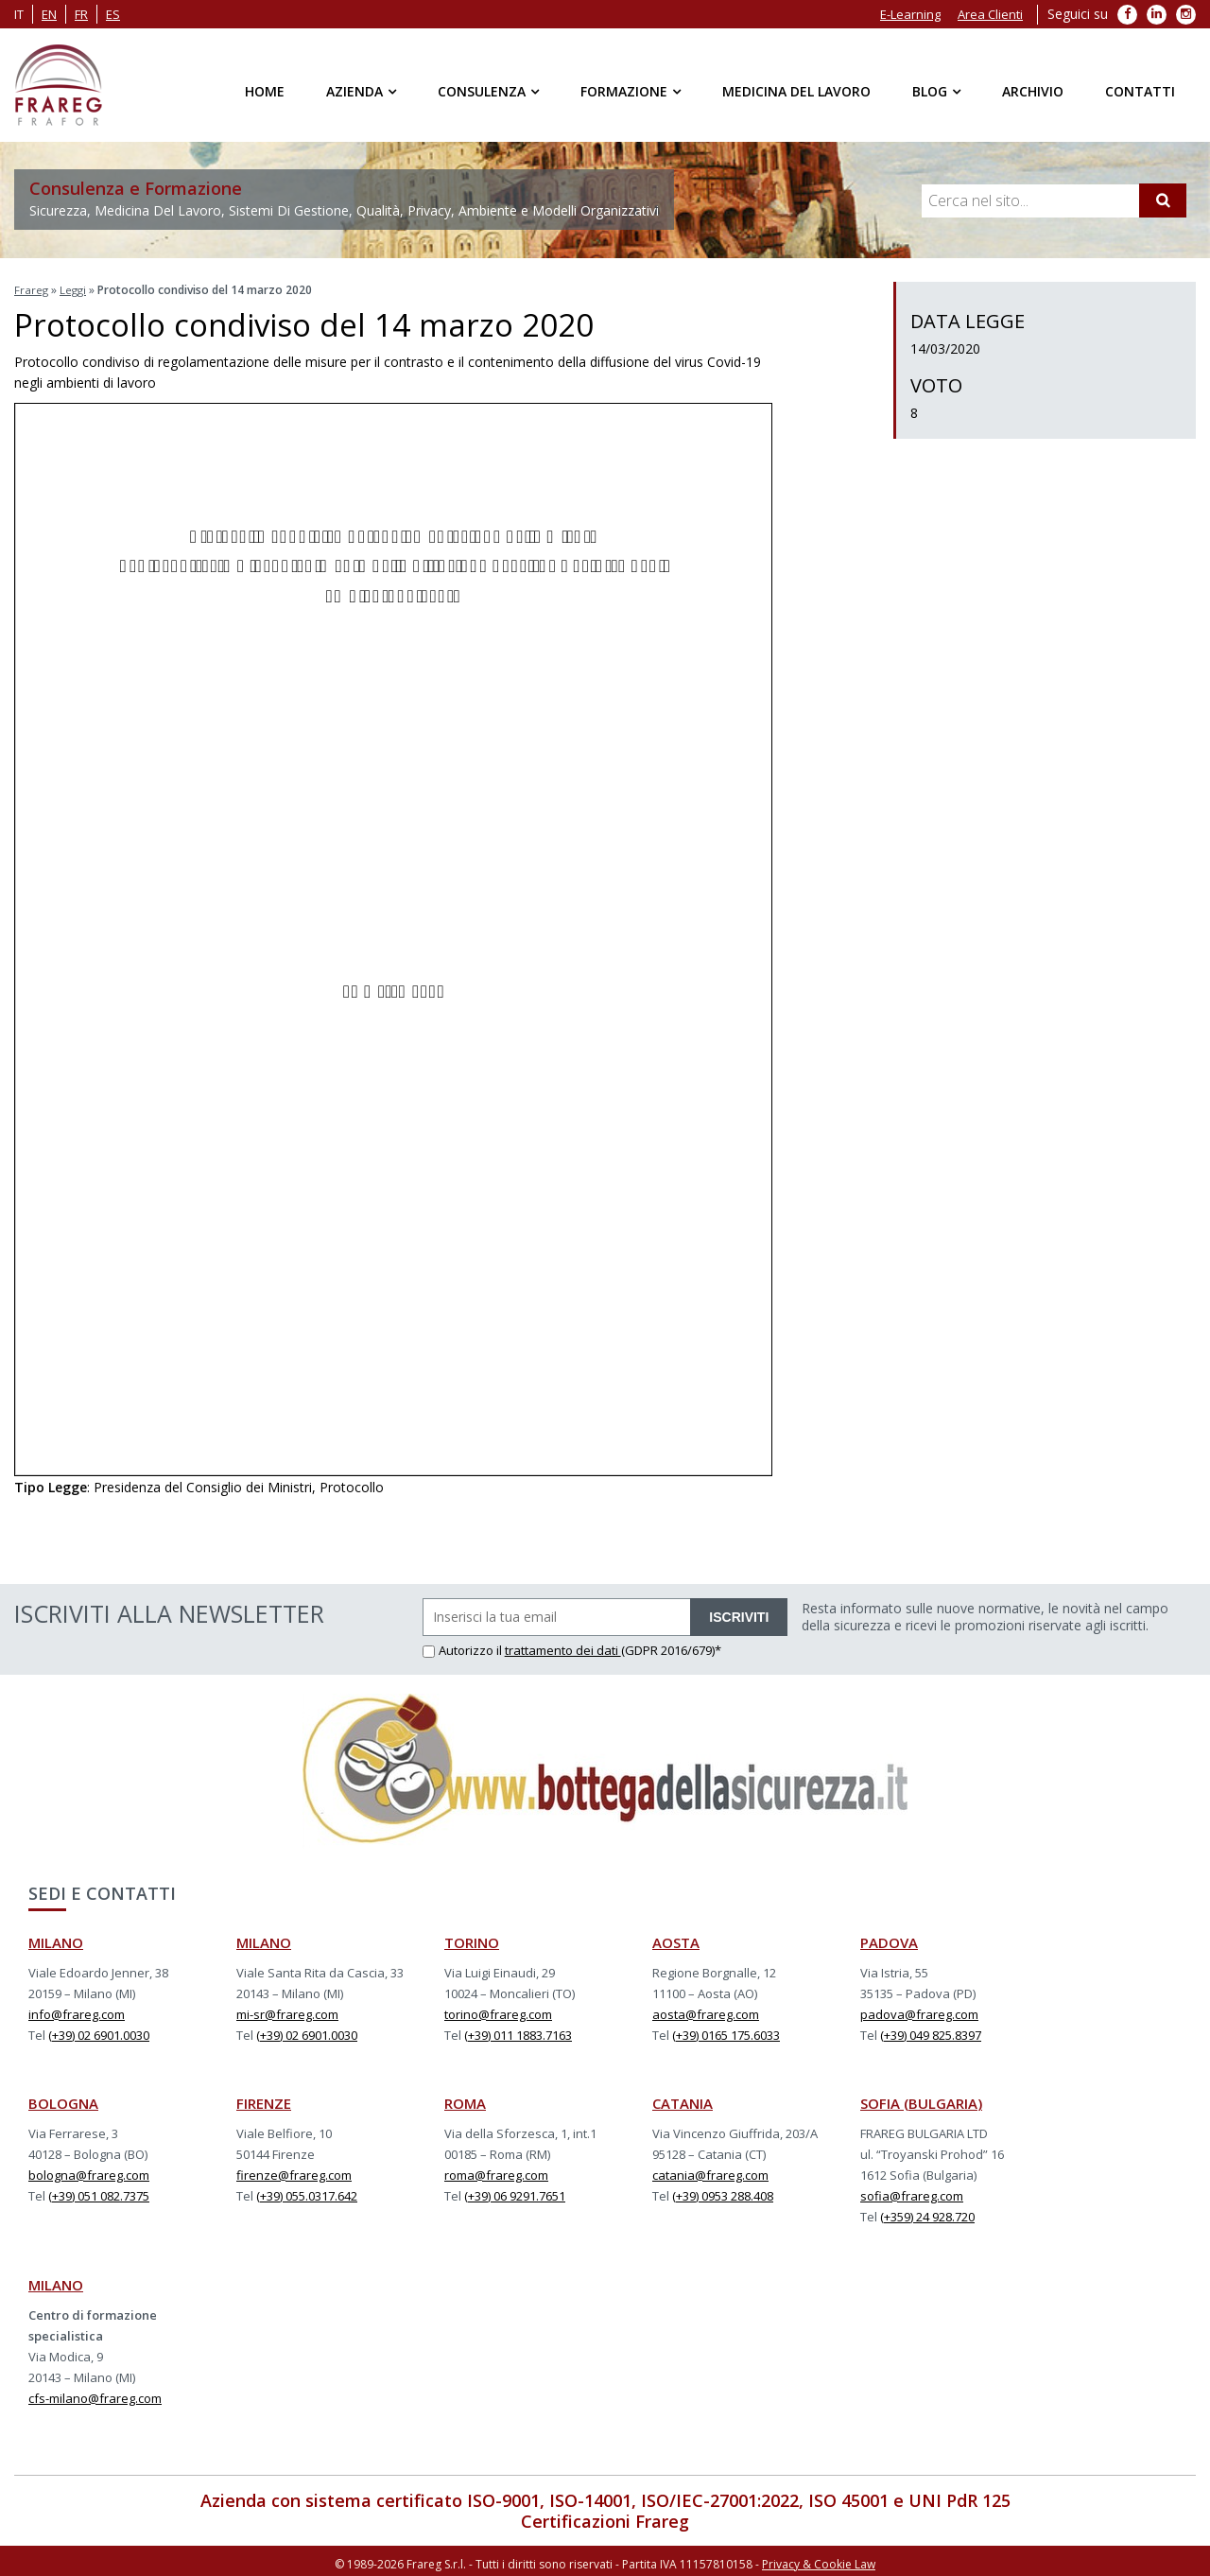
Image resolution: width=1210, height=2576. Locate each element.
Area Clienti (990, 14)
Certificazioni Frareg (605, 2518)
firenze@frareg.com (294, 2172)
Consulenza (482, 91)
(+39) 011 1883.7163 (518, 2032)
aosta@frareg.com (705, 2011)
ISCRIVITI (739, 1614)
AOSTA (676, 1939)
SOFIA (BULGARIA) (921, 2100)
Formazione (623, 91)
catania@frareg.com (710, 2172)
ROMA (465, 2100)
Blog (929, 91)
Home (265, 91)
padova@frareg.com (919, 2011)
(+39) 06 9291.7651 (514, 2193)
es (113, 14)
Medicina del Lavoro (796, 91)
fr (81, 14)
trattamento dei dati (563, 1647)
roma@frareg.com (496, 2172)
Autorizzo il (464, 1647)
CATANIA (682, 2100)
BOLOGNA (63, 2100)
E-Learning (910, 14)
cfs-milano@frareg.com (95, 2395)
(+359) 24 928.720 (927, 2213)
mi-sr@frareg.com (287, 2011)
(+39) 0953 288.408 (722, 2193)
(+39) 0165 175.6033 (726, 2032)
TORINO (471, 1939)
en (49, 14)
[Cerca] (1162, 200)
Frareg (31, 289)
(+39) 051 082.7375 (98, 2193)
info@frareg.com (76, 2011)
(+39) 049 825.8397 (930, 2032)
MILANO (55, 1939)
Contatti (1140, 91)
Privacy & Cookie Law (818, 2559)
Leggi (74, 289)
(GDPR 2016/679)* (671, 1647)
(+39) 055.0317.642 (306, 2193)
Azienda (354, 91)
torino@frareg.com (498, 2011)
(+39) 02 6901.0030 (98, 2032)
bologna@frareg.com (88, 2172)
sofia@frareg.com (911, 2193)
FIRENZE (263, 2100)
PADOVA (889, 1939)
